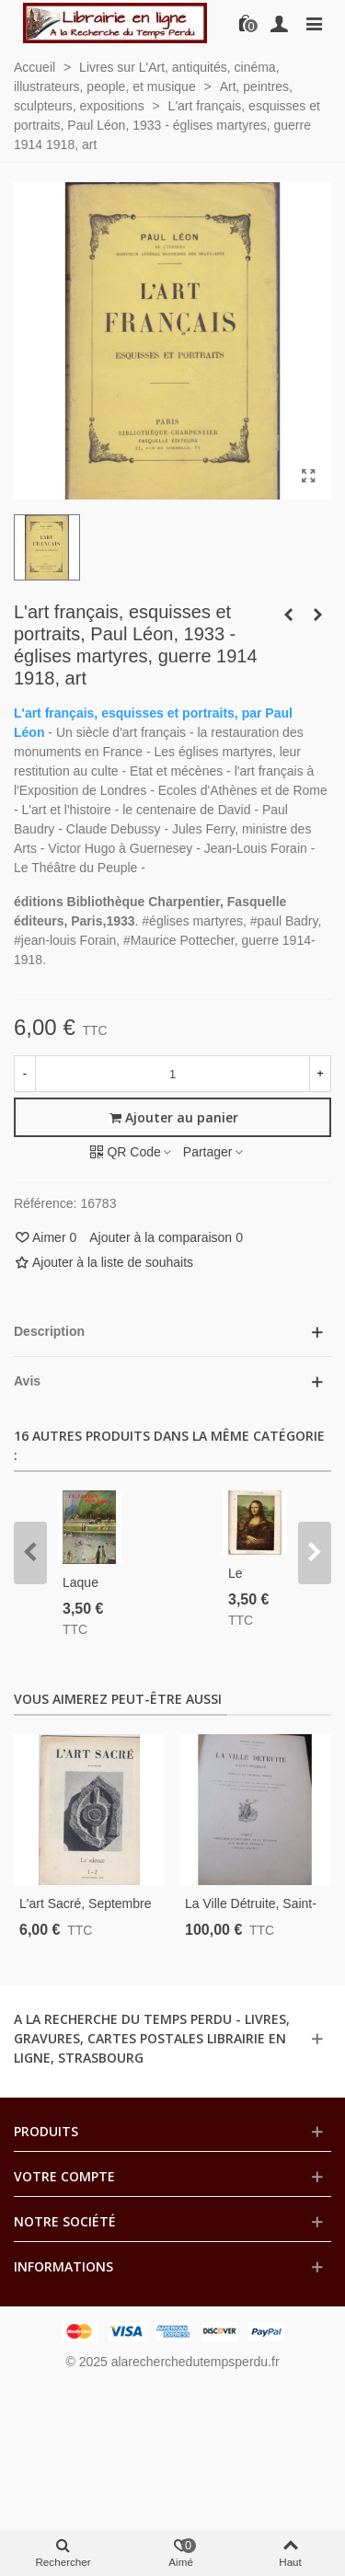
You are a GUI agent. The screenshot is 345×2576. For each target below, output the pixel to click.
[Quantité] (172, 1073)
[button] (30, 1553)
